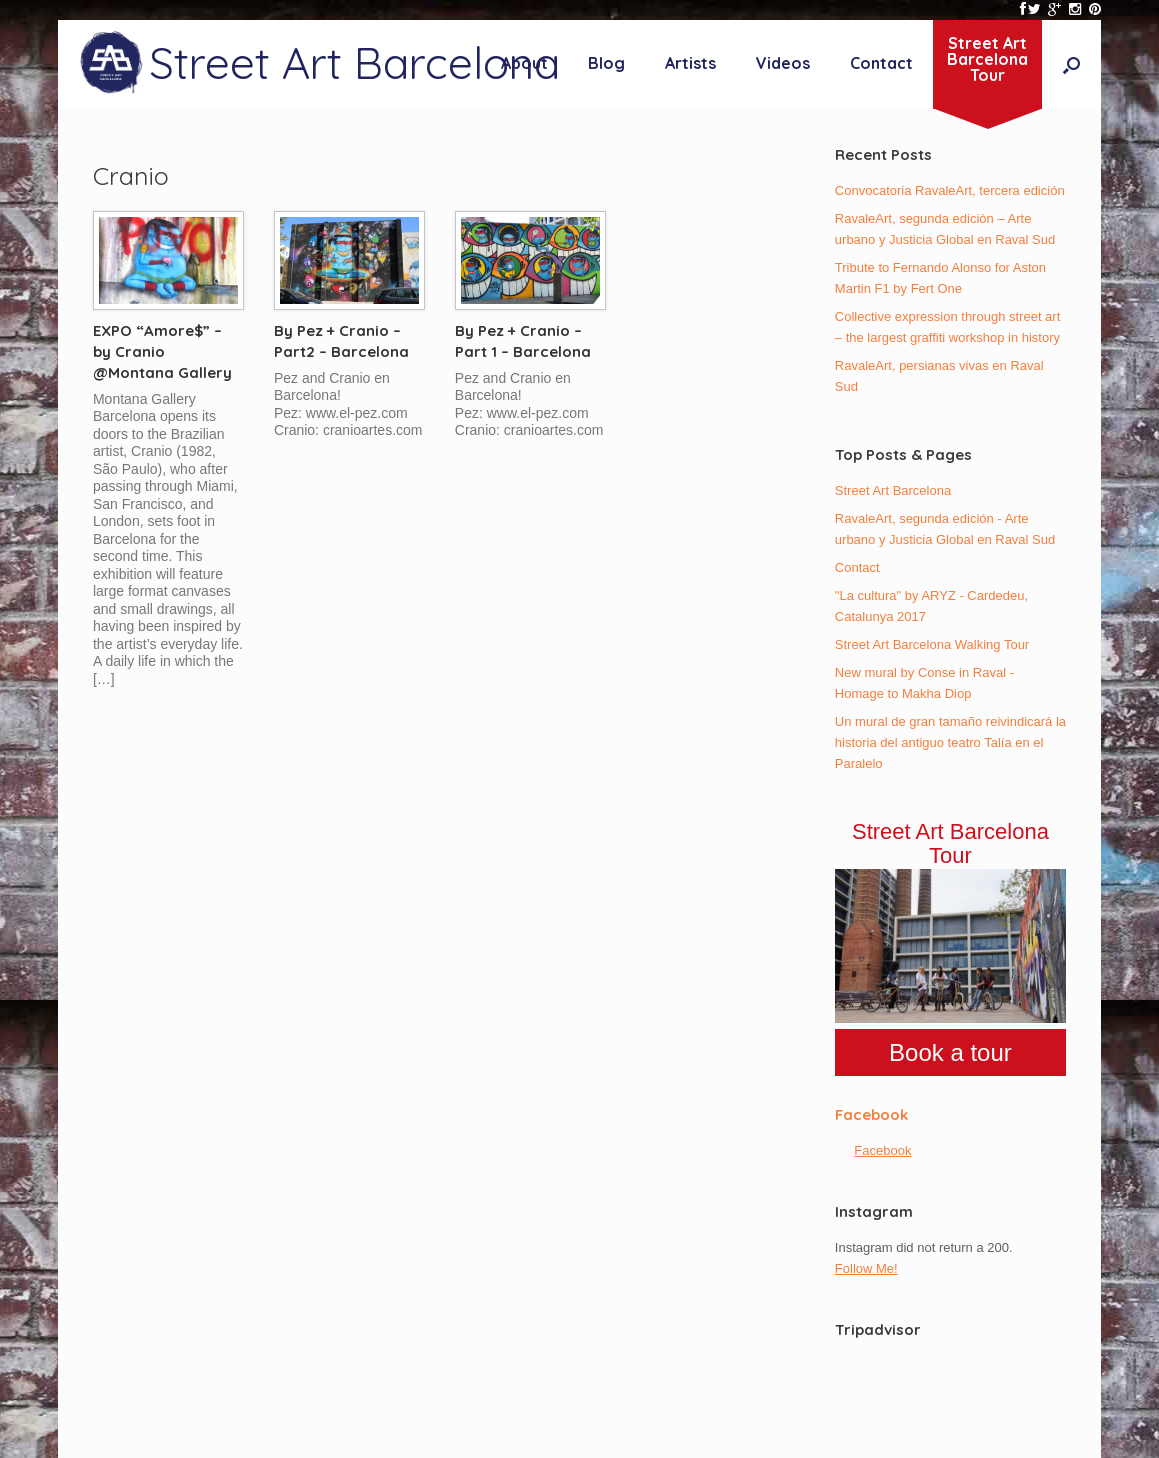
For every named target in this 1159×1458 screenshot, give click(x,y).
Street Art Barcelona (893, 490)
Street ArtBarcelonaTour (987, 59)
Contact (881, 63)
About (524, 63)
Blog (606, 63)
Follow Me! (866, 1268)
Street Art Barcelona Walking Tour (932, 644)
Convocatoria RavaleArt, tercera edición (950, 190)
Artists (690, 63)
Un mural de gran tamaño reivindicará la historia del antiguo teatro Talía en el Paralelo (950, 742)
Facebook (871, 1114)
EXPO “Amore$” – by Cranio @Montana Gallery (162, 351)
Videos (783, 63)
